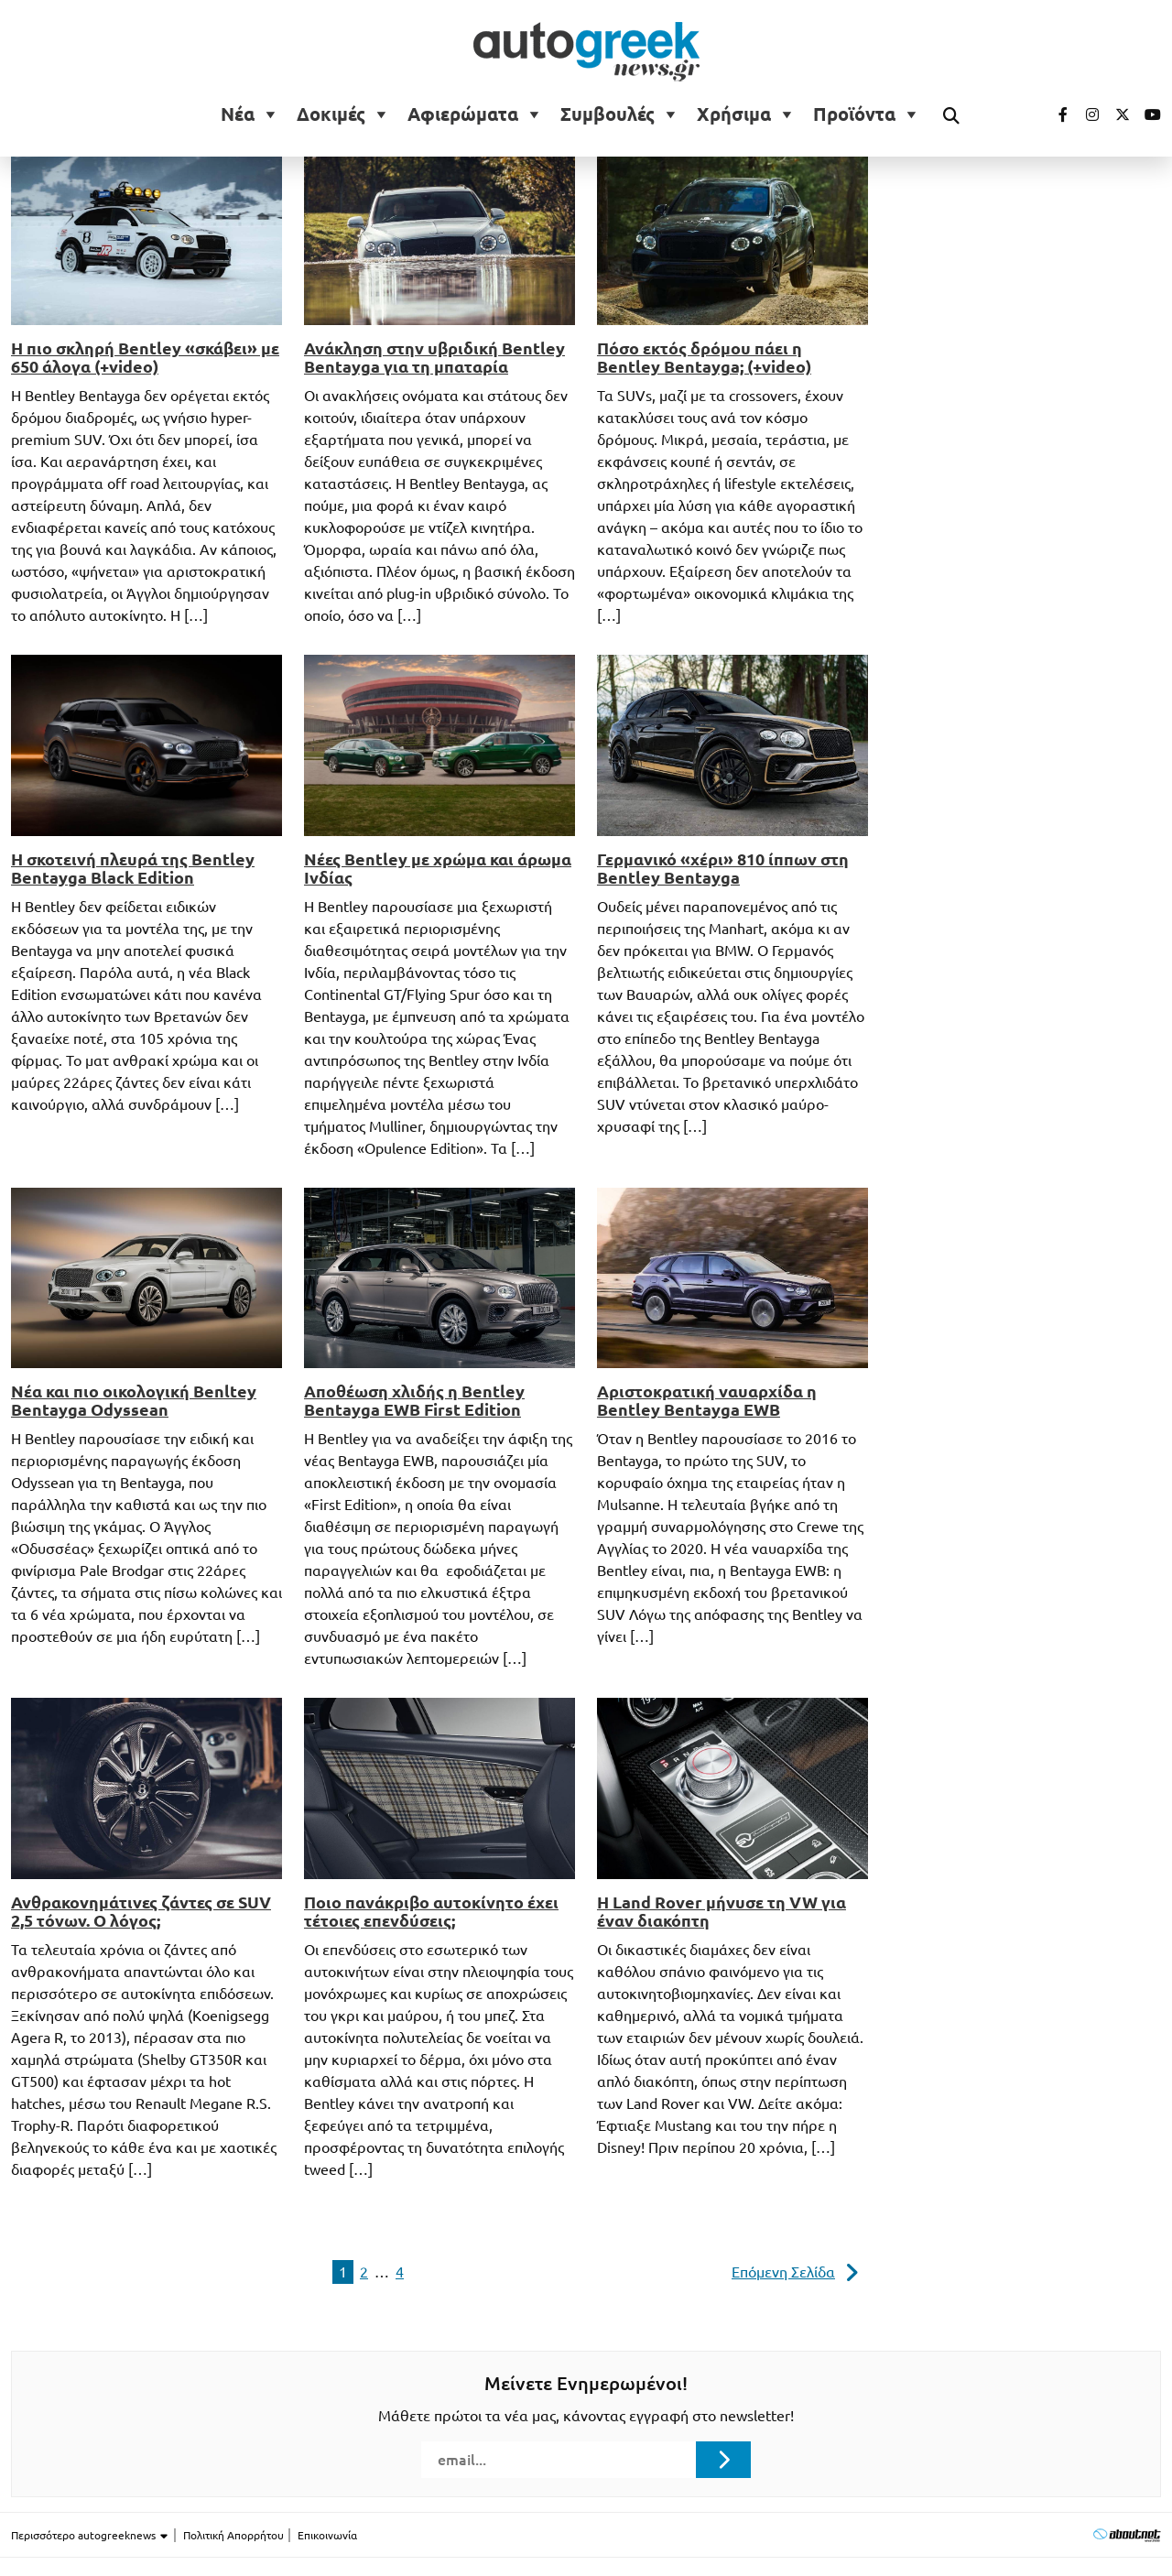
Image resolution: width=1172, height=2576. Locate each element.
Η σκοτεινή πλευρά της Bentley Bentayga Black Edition (133, 868)
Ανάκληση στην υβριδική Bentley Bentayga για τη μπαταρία (434, 357)
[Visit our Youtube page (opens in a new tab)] (1147, 114)
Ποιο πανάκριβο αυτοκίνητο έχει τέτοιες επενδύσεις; (431, 1911)
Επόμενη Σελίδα (783, 2272)
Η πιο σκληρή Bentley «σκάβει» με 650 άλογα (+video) (145, 357)
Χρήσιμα (734, 114)
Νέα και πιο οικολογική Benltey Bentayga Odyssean (133, 1400)
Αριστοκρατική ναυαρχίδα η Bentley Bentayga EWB (707, 1400)
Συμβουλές (607, 114)
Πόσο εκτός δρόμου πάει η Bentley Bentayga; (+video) (704, 357)
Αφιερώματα (462, 114)
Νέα (238, 114)
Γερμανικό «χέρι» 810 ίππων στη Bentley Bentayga (723, 868)
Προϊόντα (854, 114)
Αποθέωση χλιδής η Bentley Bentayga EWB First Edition (414, 1400)
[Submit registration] (723, 2459)
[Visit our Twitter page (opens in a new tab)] (1116, 114)
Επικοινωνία (327, 2535)
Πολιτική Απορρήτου (233, 2535)
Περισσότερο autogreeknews (90, 2535)
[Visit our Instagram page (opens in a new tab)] (1085, 114)
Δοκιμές (331, 114)
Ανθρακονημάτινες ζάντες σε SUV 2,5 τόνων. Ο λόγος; (141, 1911)
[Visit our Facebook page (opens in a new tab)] (1054, 114)
